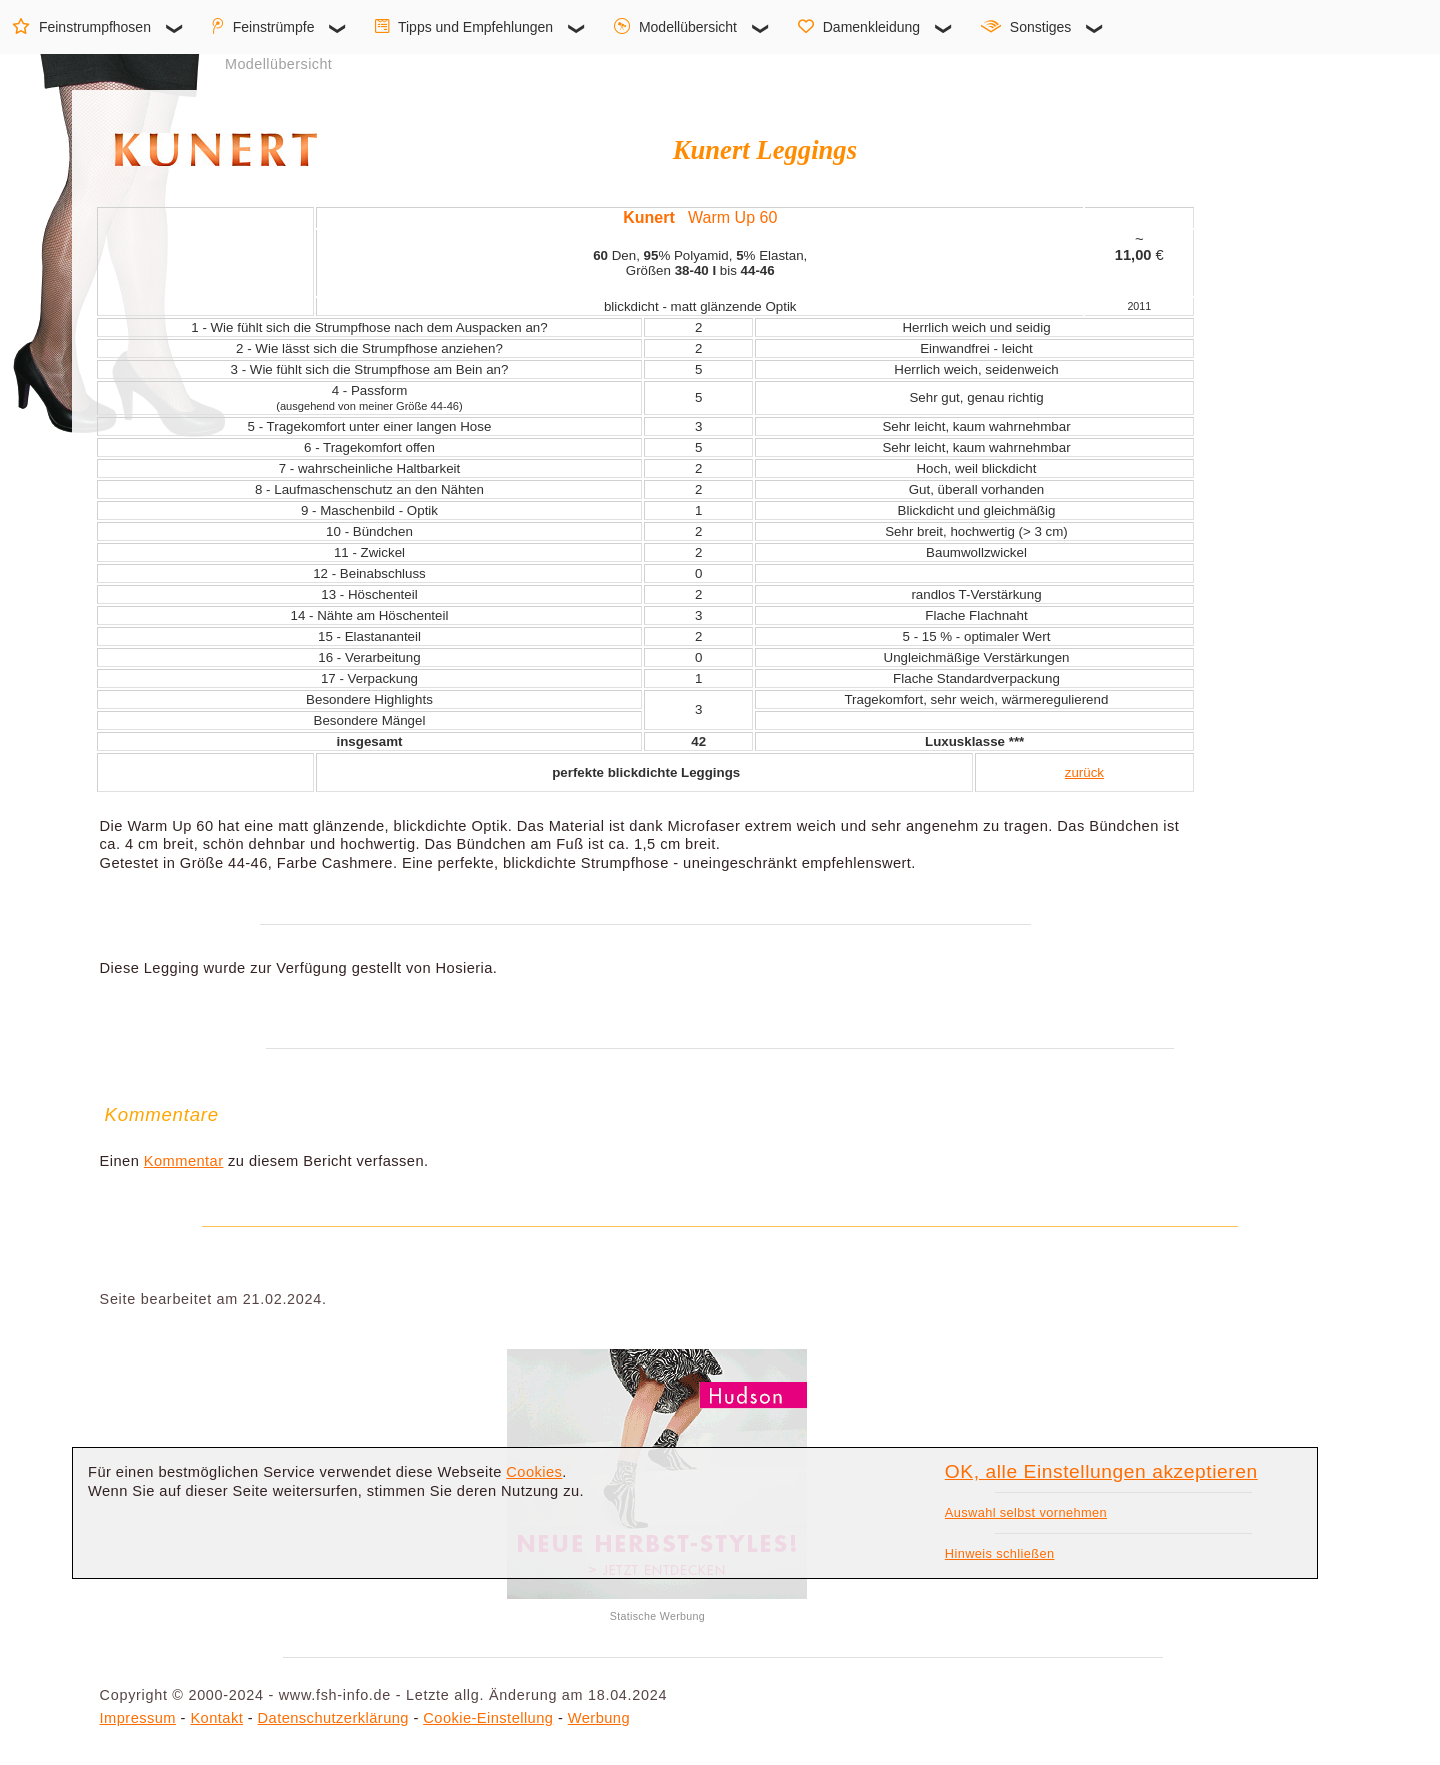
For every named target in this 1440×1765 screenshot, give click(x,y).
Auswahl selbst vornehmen (1026, 1512)
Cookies (534, 1472)
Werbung (599, 1718)
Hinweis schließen (1000, 1553)
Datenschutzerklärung (333, 1718)
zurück (1084, 772)
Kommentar (184, 1161)
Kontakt (216, 1718)
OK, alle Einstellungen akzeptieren (1101, 1471)
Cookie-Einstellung (488, 1718)
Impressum (138, 1718)
